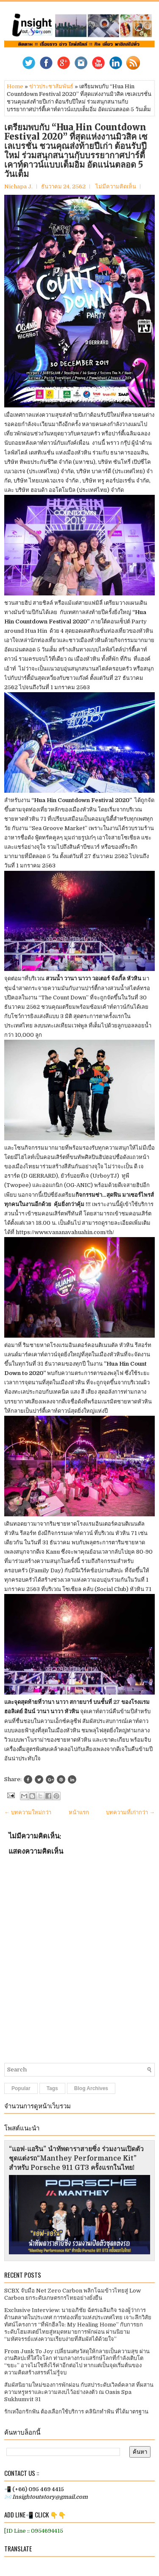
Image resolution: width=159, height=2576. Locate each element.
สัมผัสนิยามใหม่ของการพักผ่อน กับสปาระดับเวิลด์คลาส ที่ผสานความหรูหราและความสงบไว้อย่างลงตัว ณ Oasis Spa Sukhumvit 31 (78, 2392)
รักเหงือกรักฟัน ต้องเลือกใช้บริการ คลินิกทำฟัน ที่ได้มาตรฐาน (76, 2411)
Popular (21, 2088)
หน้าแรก (79, 1812)
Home (15, 86)
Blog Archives (91, 2088)
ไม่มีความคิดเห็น (115, 186)
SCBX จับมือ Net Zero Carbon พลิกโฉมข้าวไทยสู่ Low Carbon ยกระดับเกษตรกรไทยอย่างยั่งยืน (72, 2294)
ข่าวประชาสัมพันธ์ (51, 86)
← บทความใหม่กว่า (27, 1812)
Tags (52, 2088)
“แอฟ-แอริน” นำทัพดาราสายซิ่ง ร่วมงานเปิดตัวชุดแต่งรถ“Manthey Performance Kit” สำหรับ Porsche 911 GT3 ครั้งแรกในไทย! (76, 2158)
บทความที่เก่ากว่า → (130, 1812)
